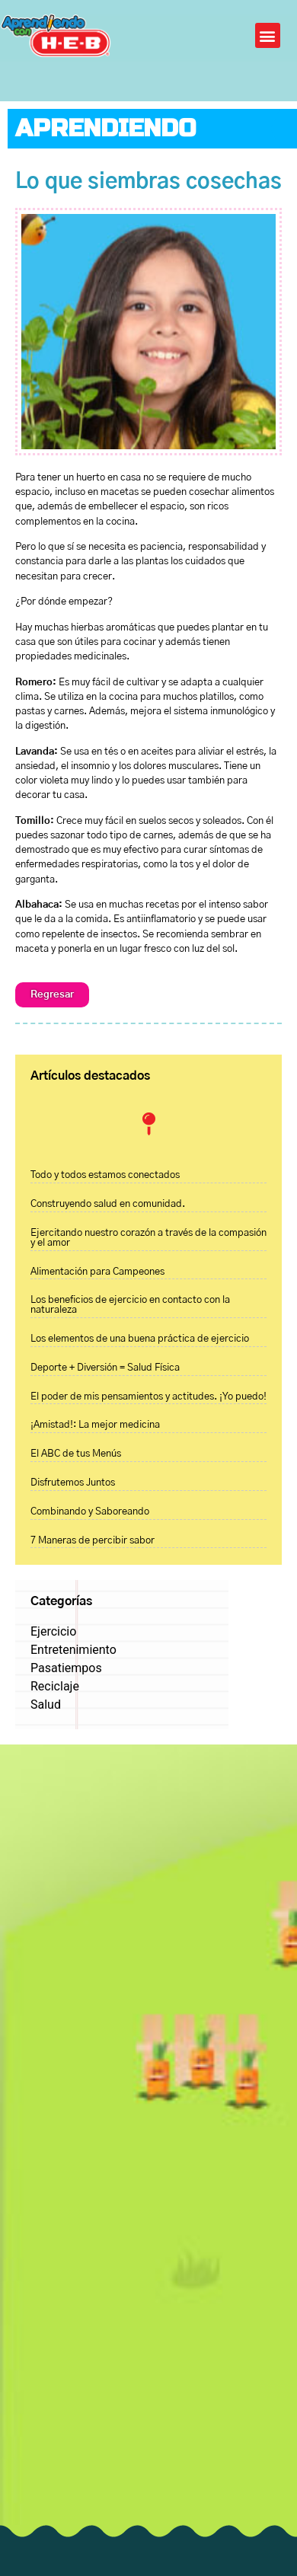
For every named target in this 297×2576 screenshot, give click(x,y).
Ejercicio (53, 1631)
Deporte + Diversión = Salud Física (105, 1368)
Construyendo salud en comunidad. (107, 1204)
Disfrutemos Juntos (72, 1483)
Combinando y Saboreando (89, 1512)
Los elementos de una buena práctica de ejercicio (139, 1339)
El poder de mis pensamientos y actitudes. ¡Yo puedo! (148, 1397)
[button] (267, 35)
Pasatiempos (66, 1668)
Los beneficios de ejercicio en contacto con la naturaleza (130, 1305)
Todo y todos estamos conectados (105, 1175)
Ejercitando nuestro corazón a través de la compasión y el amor (148, 1238)
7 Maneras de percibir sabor (92, 1541)
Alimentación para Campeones (97, 1272)
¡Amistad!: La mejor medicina (95, 1425)
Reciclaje (54, 1686)
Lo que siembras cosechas (148, 182)
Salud (45, 1704)
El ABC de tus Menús (75, 1454)
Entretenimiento (73, 1649)
